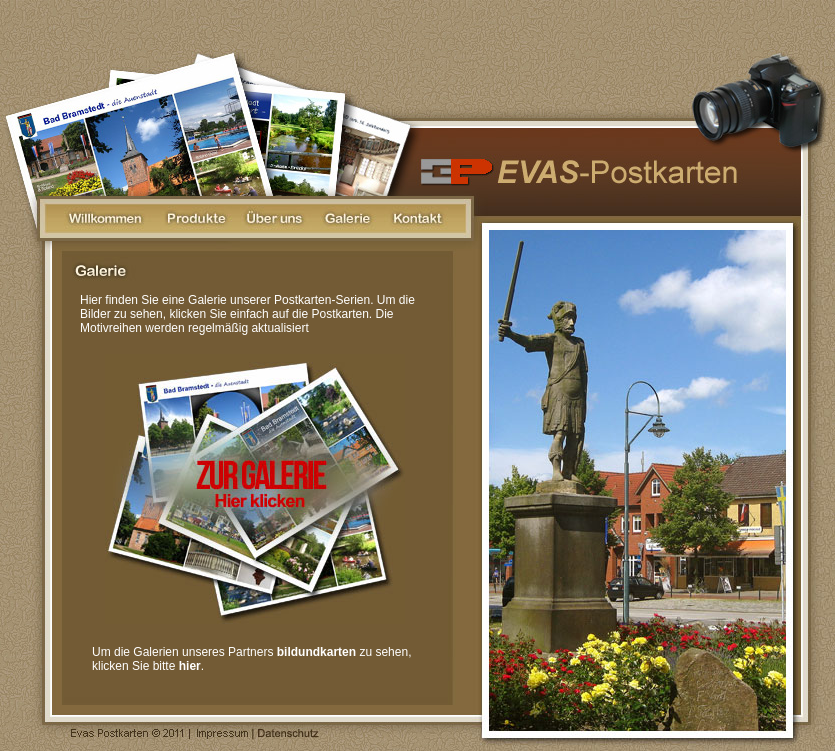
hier (190, 666)
